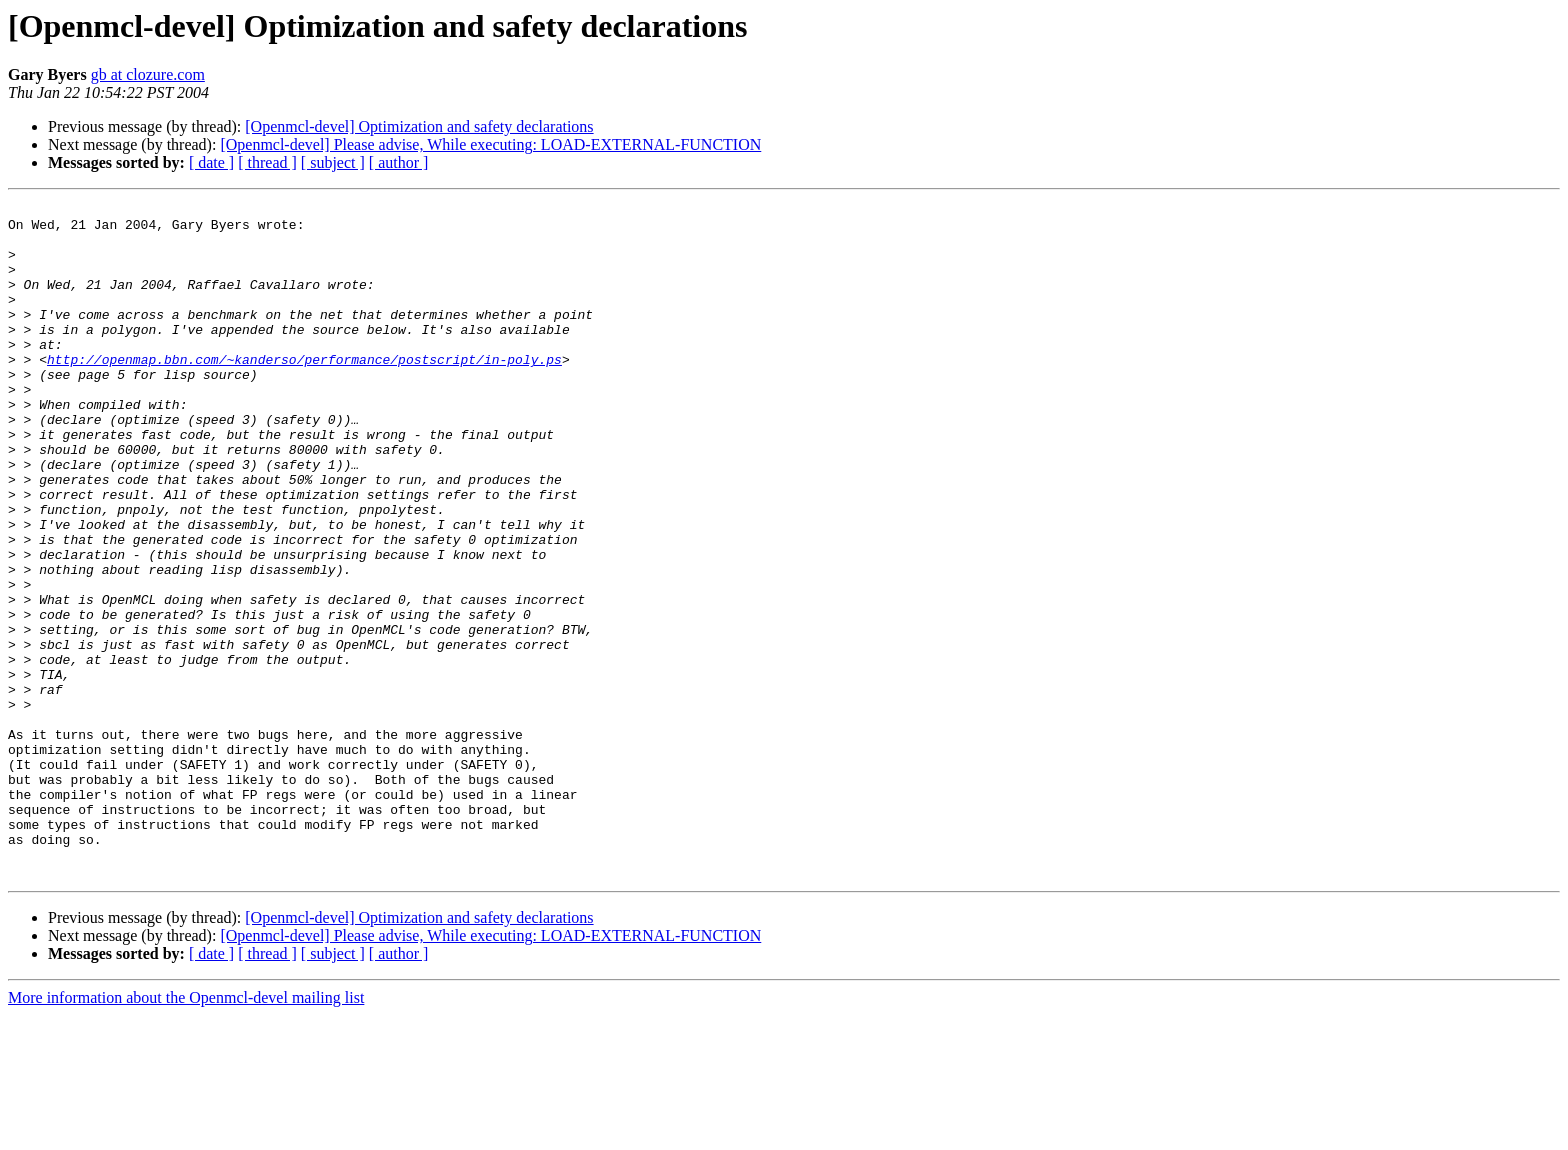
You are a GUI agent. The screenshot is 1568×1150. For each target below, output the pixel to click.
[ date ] (211, 162)
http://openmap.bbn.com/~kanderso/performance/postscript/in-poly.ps (304, 392)
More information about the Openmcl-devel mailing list (186, 1132)
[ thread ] (267, 162)
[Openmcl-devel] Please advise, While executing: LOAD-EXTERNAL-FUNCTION (490, 144)
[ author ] (399, 162)
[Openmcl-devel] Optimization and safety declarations (419, 126)
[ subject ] (333, 162)
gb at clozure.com (148, 74)
